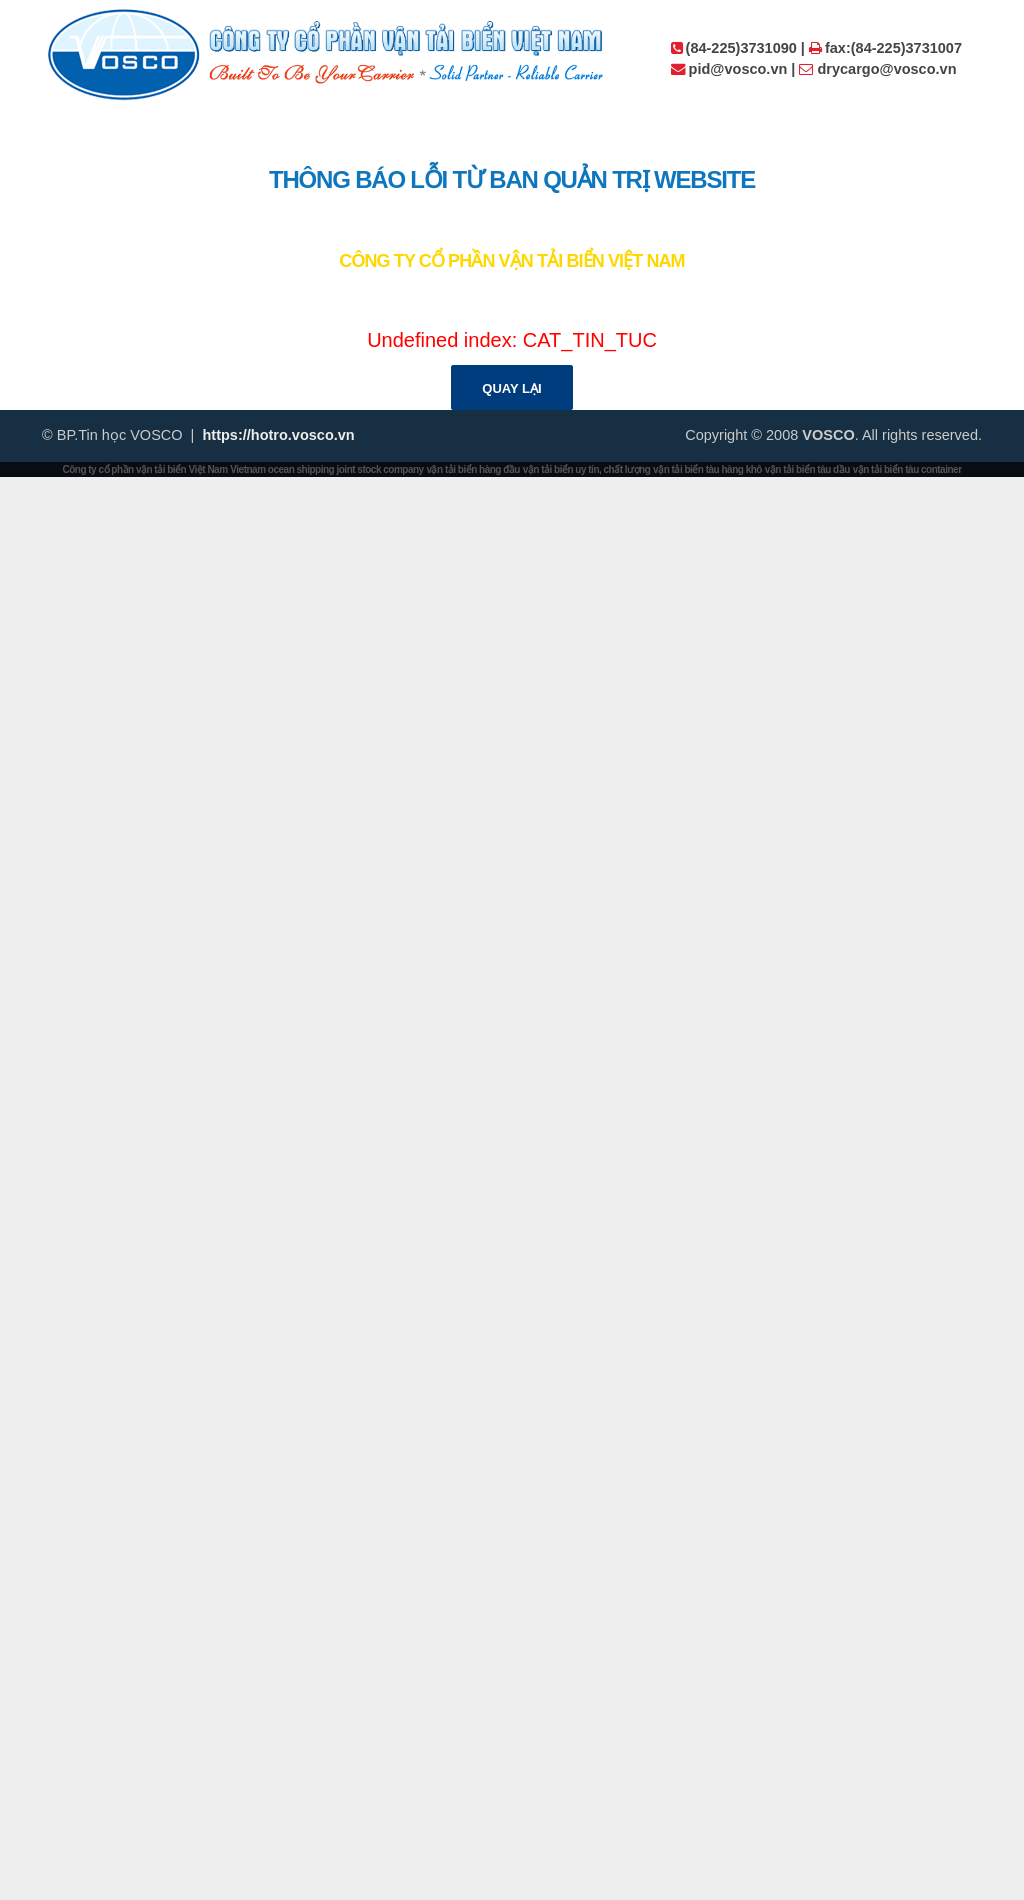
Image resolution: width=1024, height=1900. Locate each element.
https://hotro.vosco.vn (278, 435)
